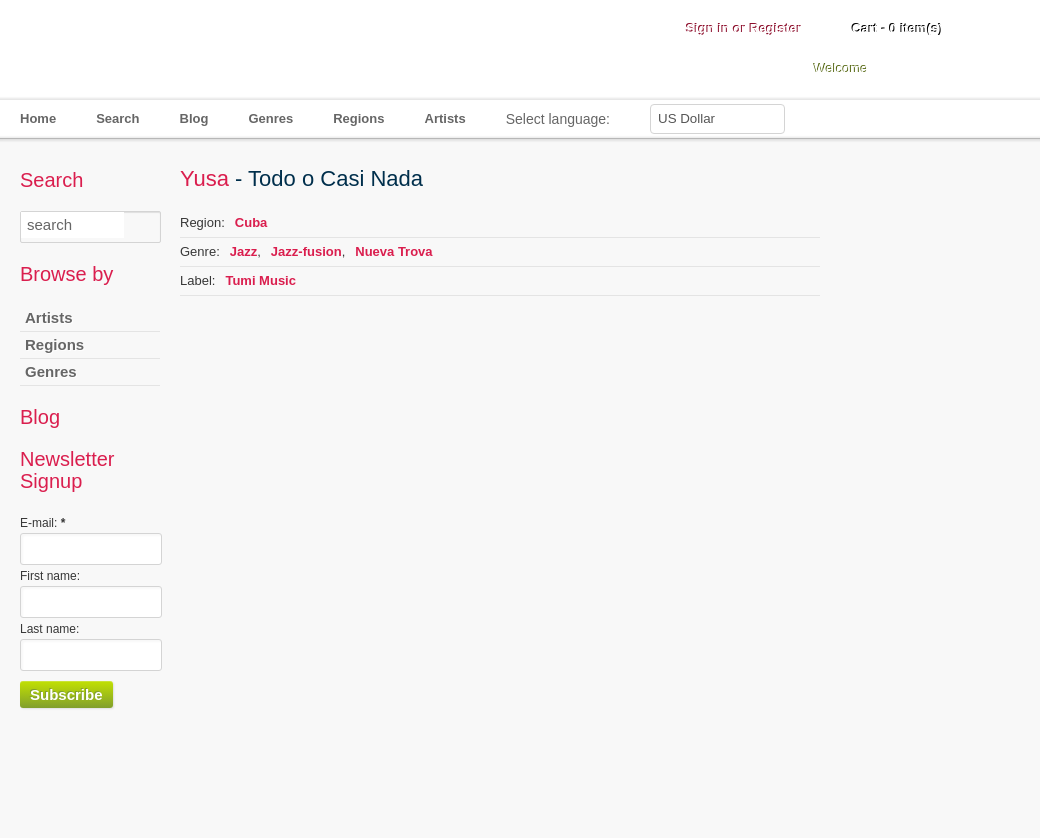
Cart (897, 28)
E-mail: (42, 523)
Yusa (204, 178)
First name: (50, 576)
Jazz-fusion (306, 251)
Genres (270, 118)
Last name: (49, 629)
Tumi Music (260, 280)
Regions (358, 118)
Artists (445, 118)
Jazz (243, 251)
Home (38, 118)
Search (117, 118)
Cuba (251, 222)
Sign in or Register (744, 28)
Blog (194, 118)
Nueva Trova (393, 251)
